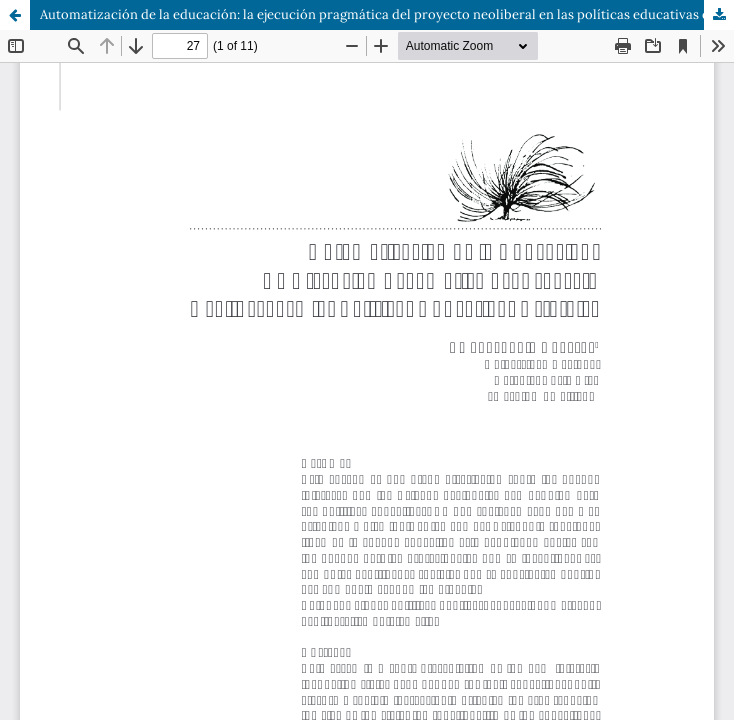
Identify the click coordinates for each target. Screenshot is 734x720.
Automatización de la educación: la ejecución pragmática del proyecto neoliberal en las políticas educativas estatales (387, 14)
